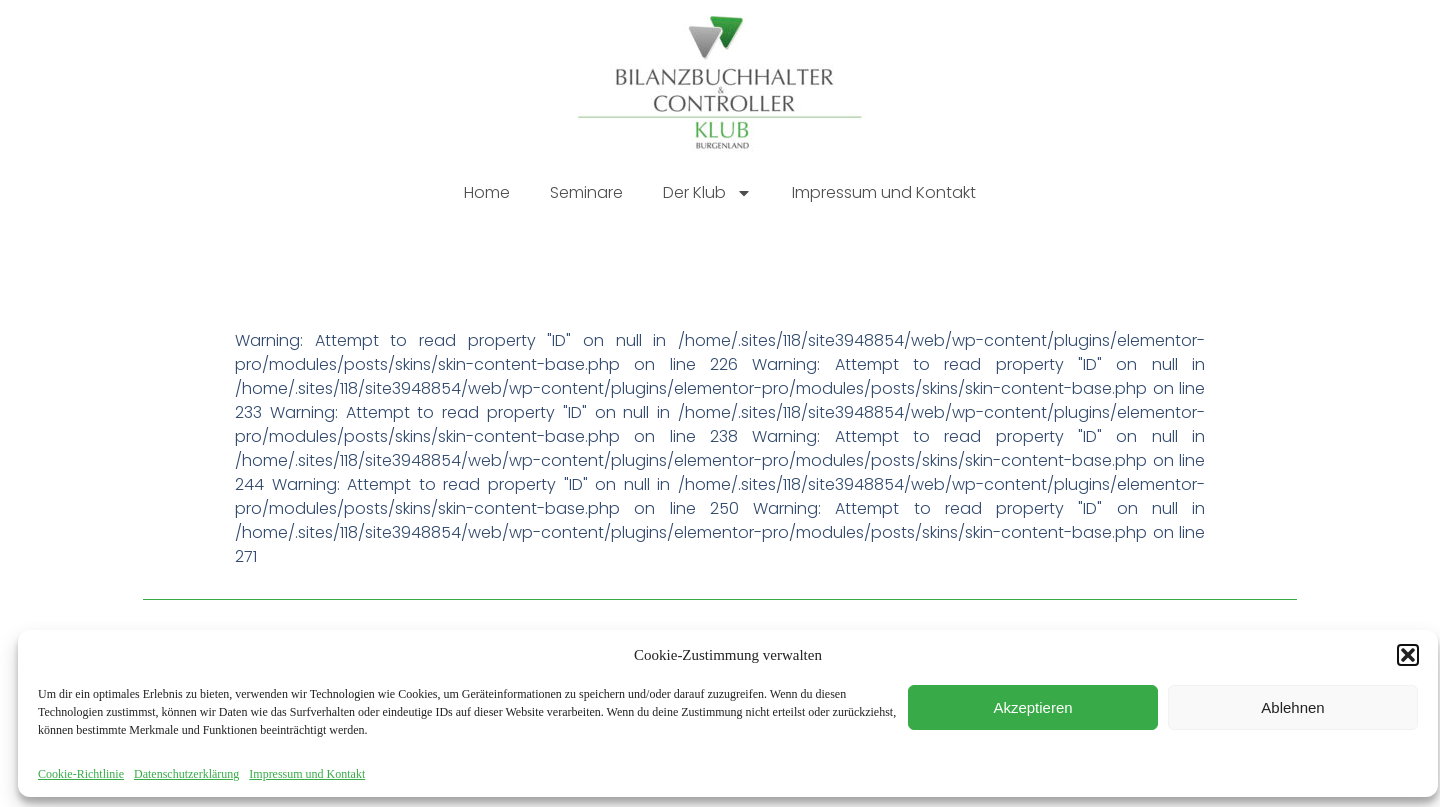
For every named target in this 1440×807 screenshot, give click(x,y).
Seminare (586, 192)
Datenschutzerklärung (186, 774)
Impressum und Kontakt (307, 774)
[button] (1408, 655)
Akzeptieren (1032, 707)
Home (487, 192)
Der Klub (707, 193)
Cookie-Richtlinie (81, 774)
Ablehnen (1292, 707)
